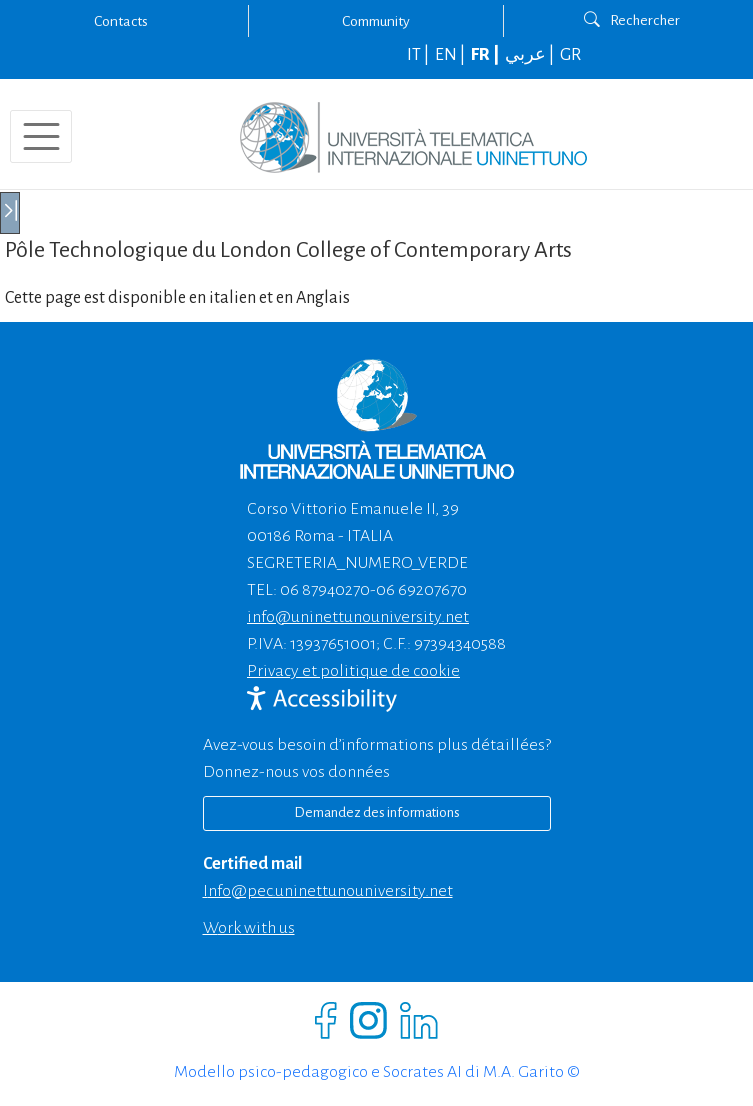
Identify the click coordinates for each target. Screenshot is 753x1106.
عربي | (531, 55)
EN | (451, 55)
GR (570, 55)
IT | (419, 55)
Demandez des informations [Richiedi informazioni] (377, 812)
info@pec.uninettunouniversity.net (328, 891)
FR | (486, 55)
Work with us (249, 928)
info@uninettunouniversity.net (358, 617)
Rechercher (632, 20)
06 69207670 (421, 590)
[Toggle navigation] (41, 136)
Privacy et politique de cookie (353, 671)
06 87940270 (325, 590)
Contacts (121, 21)
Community (376, 21)
